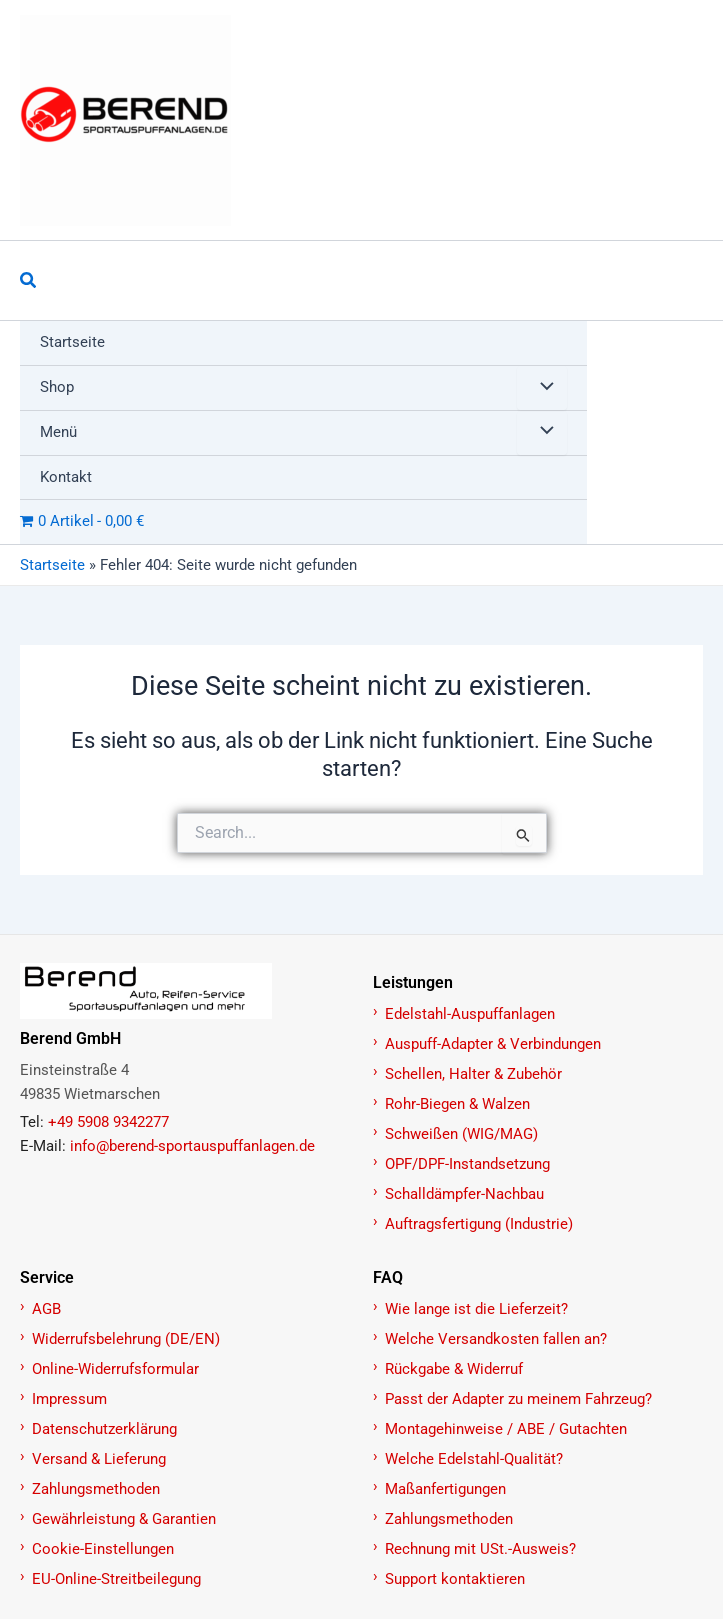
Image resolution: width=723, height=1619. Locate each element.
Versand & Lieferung (99, 1459)
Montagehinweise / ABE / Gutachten (506, 1429)
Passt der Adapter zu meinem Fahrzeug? (518, 1399)
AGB (46, 1309)
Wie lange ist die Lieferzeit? (476, 1309)
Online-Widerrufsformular (115, 1369)
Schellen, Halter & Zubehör (473, 1074)
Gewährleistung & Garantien (124, 1519)
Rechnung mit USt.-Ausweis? (480, 1549)
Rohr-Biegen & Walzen (457, 1104)
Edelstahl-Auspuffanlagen (470, 1014)
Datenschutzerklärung (104, 1429)
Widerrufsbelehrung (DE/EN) (126, 1339)
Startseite (52, 565)
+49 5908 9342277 (108, 1122)
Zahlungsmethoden (96, 1489)
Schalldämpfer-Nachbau (464, 1194)
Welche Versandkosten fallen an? (496, 1339)
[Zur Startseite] (185, 991)
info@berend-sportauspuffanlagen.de (192, 1146)
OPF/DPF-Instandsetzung (467, 1164)
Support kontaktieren (455, 1579)
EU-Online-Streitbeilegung (116, 1579)
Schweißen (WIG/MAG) (461, 1134)
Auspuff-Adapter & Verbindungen (493, 1044)
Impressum (69, 1399)
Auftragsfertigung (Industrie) (479, 1224)
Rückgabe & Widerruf (454, 1369)
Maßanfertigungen (445, 1489)
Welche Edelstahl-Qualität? (474, 1459)
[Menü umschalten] (542, 388)
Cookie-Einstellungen (103, 1549)
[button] (29, 280)
